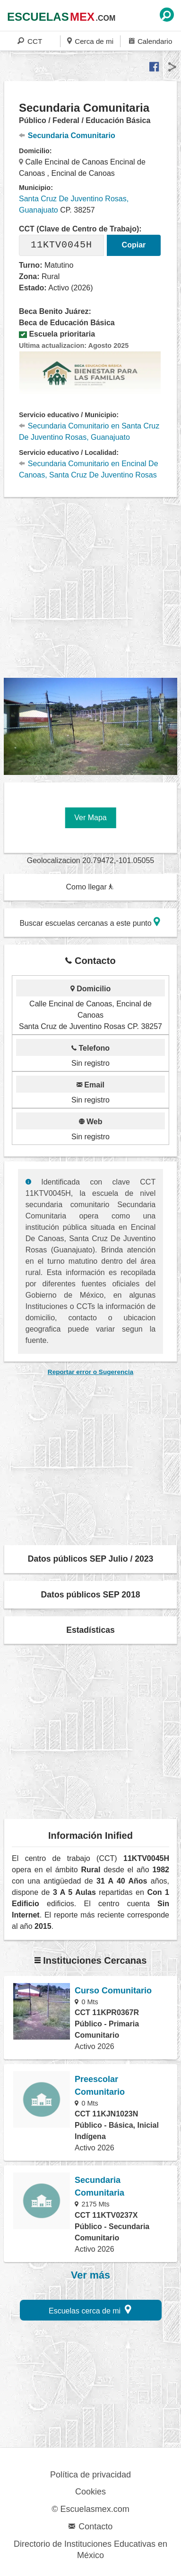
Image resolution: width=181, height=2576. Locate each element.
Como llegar (90, 887)
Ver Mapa (90, 818)
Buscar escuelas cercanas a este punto (89, 921)
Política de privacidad (90, 2474)
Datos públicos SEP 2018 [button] (90, 1594)
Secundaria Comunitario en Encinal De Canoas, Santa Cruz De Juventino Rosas (88, 469)
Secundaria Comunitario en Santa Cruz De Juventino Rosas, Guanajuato (89, 431)
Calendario (150, 41)
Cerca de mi (90, 41)
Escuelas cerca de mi (90, 2309)
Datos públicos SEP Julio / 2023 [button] (91, 1559)
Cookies (90, 2491)
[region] (92, 587)
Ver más (90, 2275)
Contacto (90, 2526)
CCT (29, 41)
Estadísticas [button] (90, 1630)
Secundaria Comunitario (67, 136)
